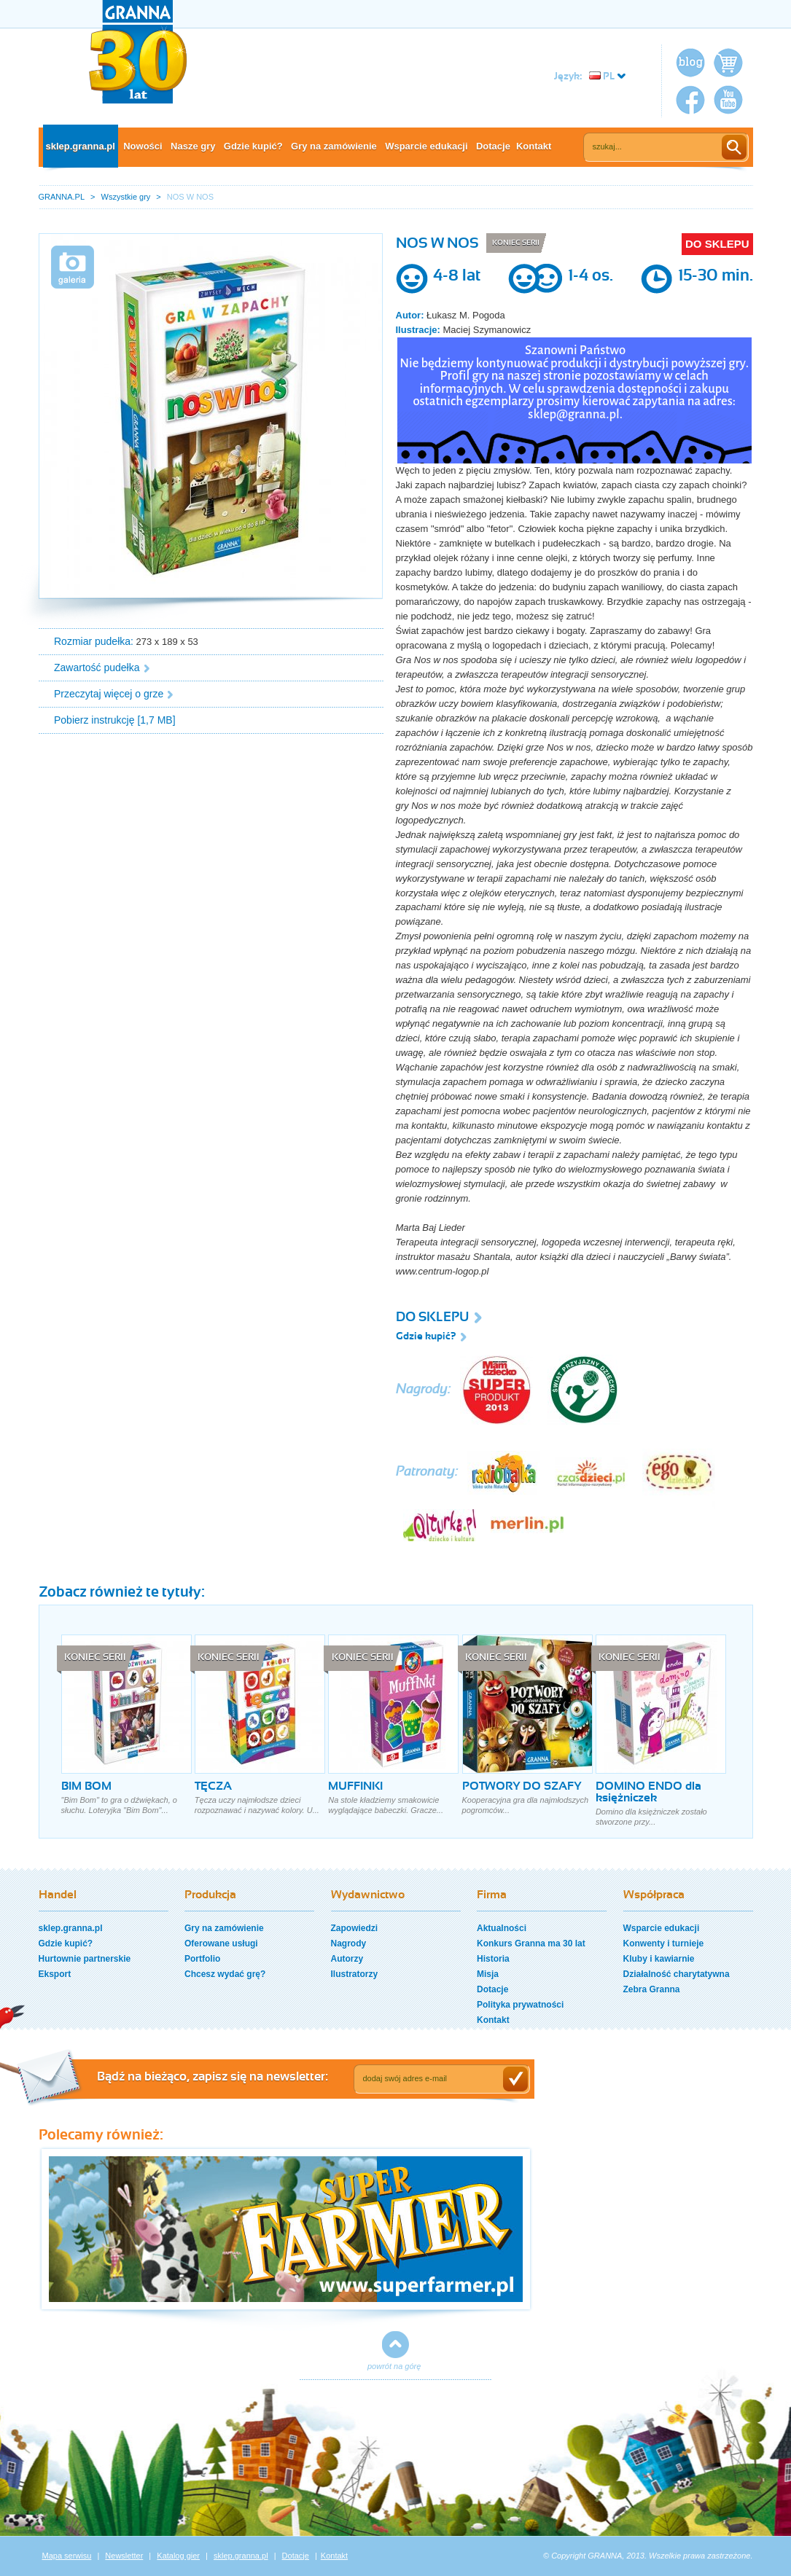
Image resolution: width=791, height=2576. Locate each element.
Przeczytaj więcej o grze (108, 694)
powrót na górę (394, 2366)
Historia (493, 1959)
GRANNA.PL (62, 196)
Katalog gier (178, 2555)
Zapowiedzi (354, 1928)
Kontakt (533, 146)
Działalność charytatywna (676, 1974)
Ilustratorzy (354, 1974)
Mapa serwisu (67, 2555)
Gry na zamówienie (334, 146)
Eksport (55, 1974)
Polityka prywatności (520, 2005)
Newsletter (124, 2555)
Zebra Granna (651, 1989)
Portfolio (202, 1959)
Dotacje (493, 146)
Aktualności (501, 1928)
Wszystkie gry (126, 196)
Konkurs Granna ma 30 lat (531, 1943)
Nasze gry (193, 146)
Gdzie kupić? (253, 146)
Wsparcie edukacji (426, 146)
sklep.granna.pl (80, 146)
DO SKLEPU (717, 244)
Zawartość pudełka (97, 667)
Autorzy (347, 1959)
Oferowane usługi (221, 1943)
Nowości (142, 146)
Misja (488, 1974)
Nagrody (349, 1943)
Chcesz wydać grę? (224, 1974)
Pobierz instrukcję (94, 720)
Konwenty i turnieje (663, 1943)
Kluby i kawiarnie (659, 1959)
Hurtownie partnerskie (85, 1959)
